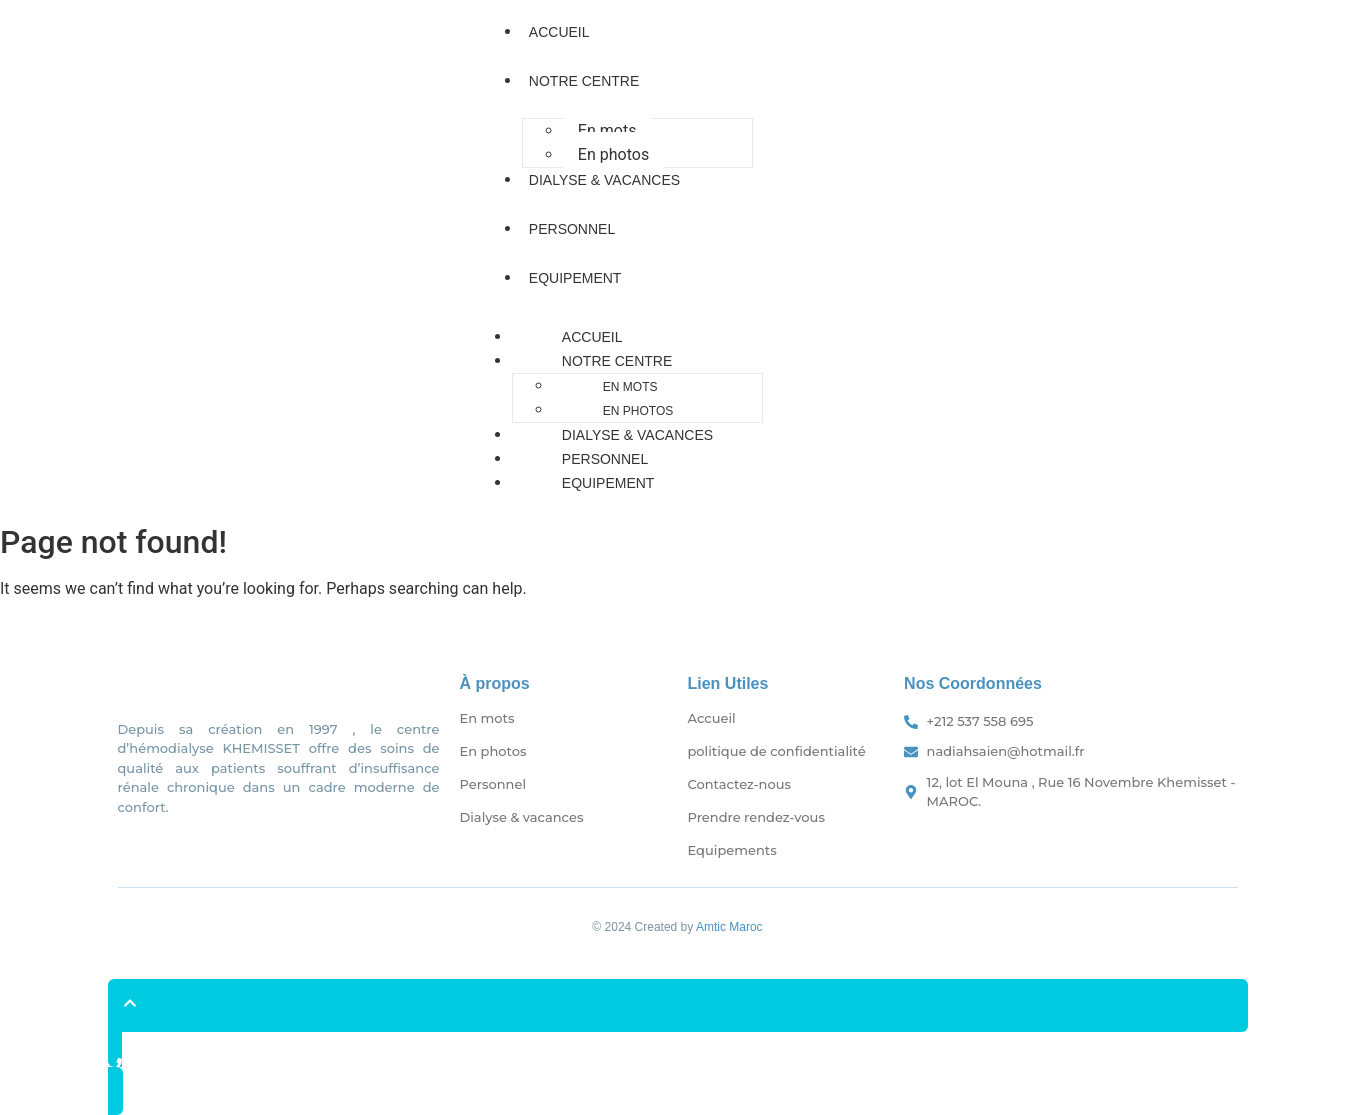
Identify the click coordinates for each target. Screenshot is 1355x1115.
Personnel (572, 229)
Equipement (575, 278)
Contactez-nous (740, 784)
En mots (607, 130)
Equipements (732, 850)
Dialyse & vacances (604, 180)
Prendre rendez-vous (756, 817)
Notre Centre (584, 81)
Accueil (559, 32)
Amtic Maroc (729, 927)
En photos (613, 154)
